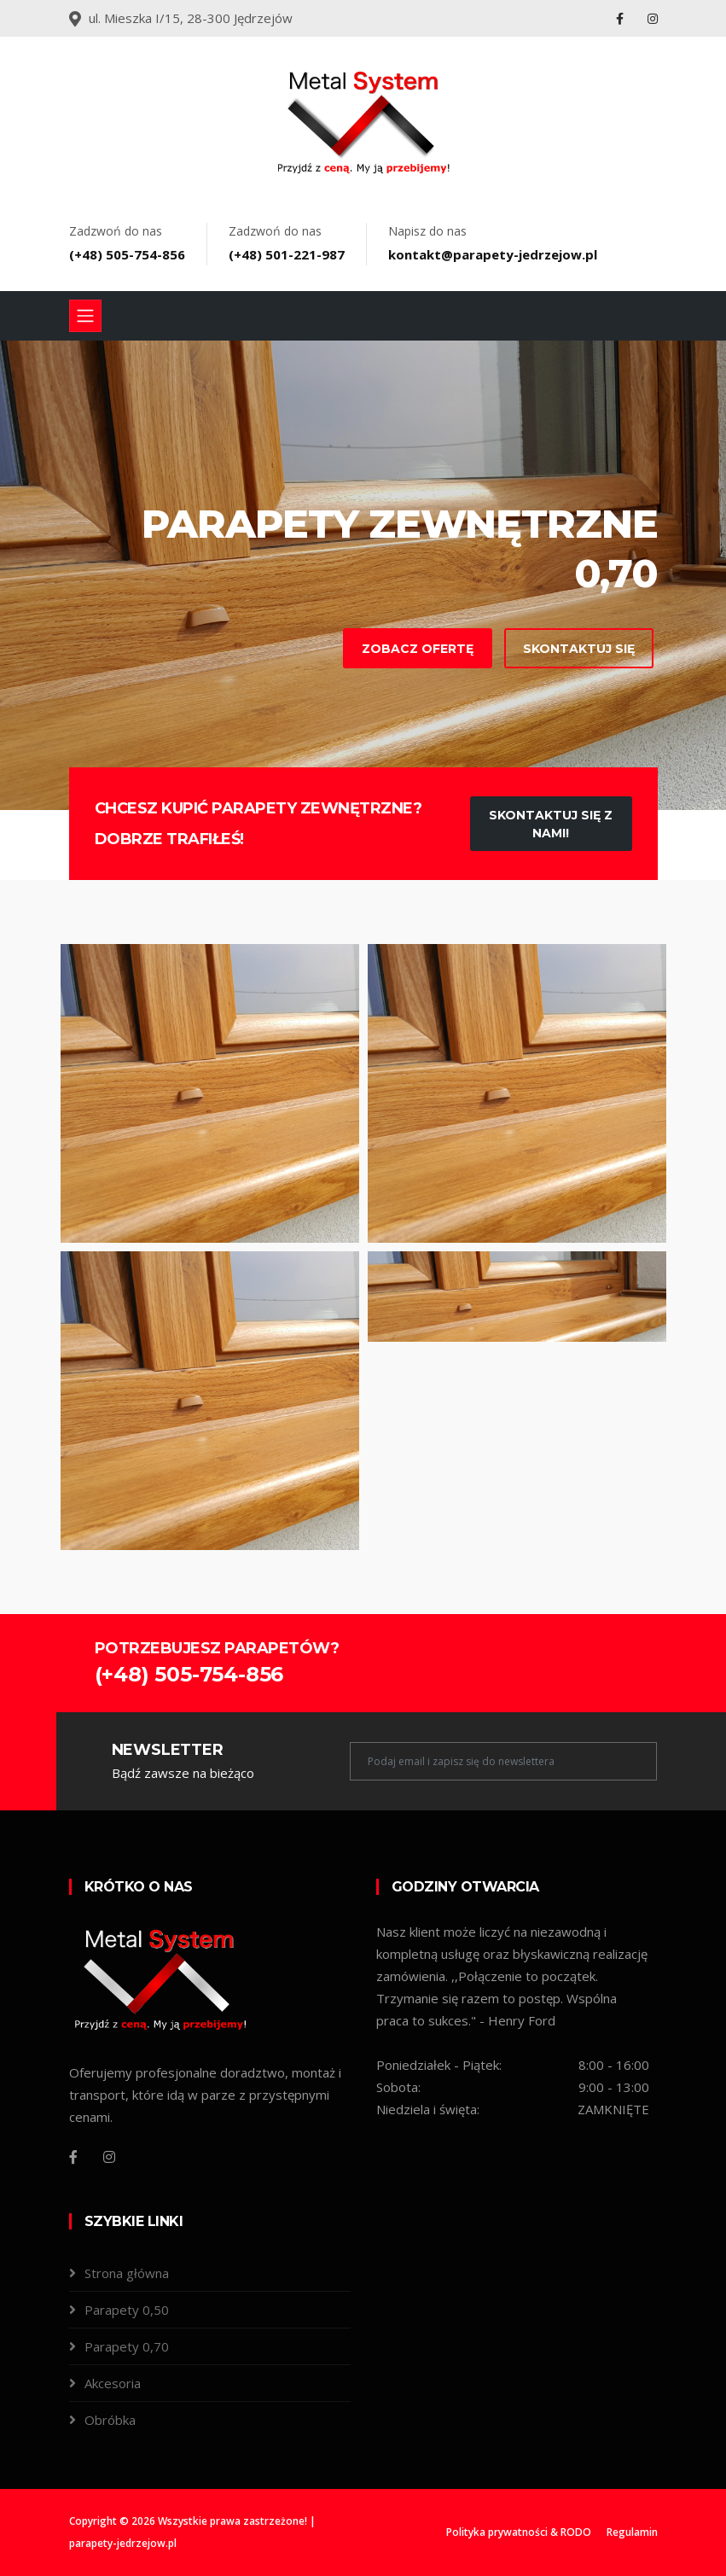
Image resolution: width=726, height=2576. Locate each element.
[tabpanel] (363, 575)
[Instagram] (109, 2157)
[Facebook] (73, 2157)
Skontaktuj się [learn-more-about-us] (550, 648)
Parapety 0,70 (126, 2346)
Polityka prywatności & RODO (518, 2532)
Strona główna (126, 2273)
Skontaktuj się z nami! (551, 824)
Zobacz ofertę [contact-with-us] (388, 648)
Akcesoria (112, 2383)
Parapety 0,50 (126, 2309)
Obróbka (110, 2419)
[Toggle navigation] (85, 316)
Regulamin (632, 2532)
